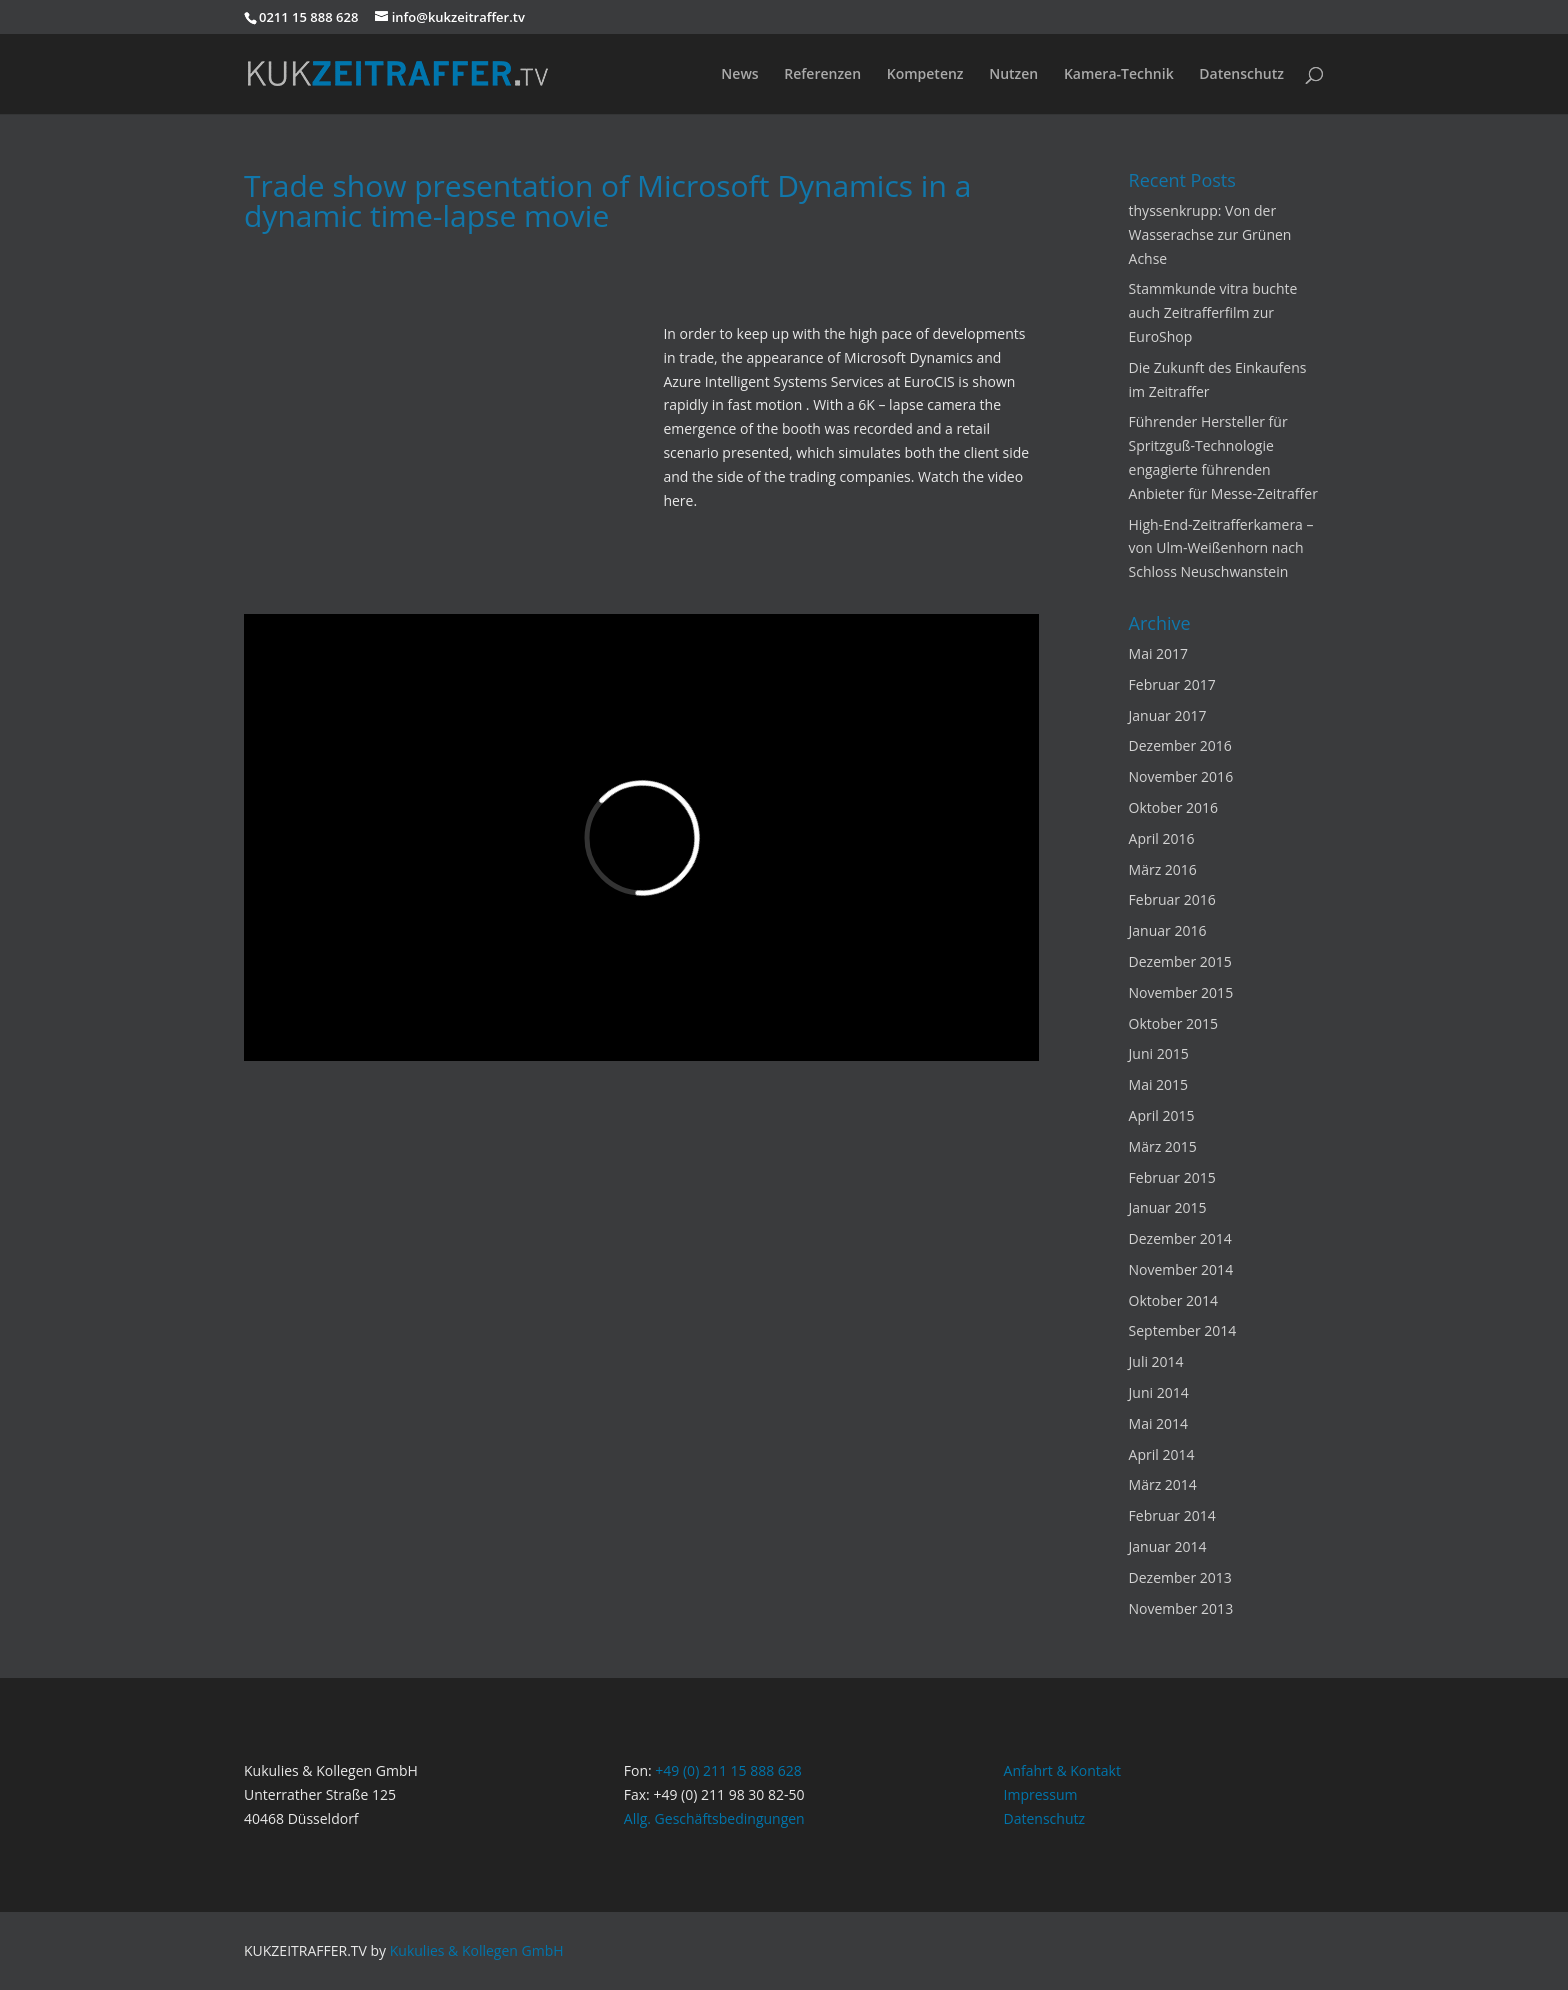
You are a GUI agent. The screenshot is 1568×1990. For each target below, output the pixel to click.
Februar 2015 (1172, 1177)
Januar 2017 (1168, 715)
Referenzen (822, 75)
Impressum (1041, 1794)
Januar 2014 (1168, 1546)
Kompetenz (925, 75)
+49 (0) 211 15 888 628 (728, 1770)
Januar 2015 (1168, 1207)
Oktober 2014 (1173, 1300)
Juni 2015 (1159, 1053)
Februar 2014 (1172, 1515)
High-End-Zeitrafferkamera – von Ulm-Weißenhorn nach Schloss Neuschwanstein (1221, 548)
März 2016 (1163, 869)
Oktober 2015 (1173, 1023)
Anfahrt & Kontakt (1062, 1770)
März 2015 (1163, 1146)
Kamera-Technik (1119, 75)
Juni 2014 (1159, 1392)
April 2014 (1162, 1454)
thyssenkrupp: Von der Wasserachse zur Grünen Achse (1210, 234)
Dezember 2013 (1180, 1577)
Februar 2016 (1172, 899)
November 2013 (1181, 1608)
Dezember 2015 (1180, 961)
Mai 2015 (1159, 1084)
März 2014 (1163, 1484)
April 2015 (1162, 1115)
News (739, 75)
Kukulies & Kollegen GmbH (477, 1950)
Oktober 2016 (1173, 807)
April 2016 (1162, 838)
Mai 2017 (1159, 653)
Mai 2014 (1159, 1423)
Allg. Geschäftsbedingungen (714, 1818)
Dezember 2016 (1180, 745)
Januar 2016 (1168, 930)
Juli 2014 (1156, 1361)
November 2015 (1181, 992)
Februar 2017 (1172, 684)
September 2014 (1183, 1330)
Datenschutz (1241, 75)
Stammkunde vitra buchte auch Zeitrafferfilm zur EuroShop (1213, 312)
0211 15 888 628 (308, 17)
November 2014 (1181, 1269)
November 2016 (1181, 776)
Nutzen (1013, 75)
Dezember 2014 (1180, 1238)
